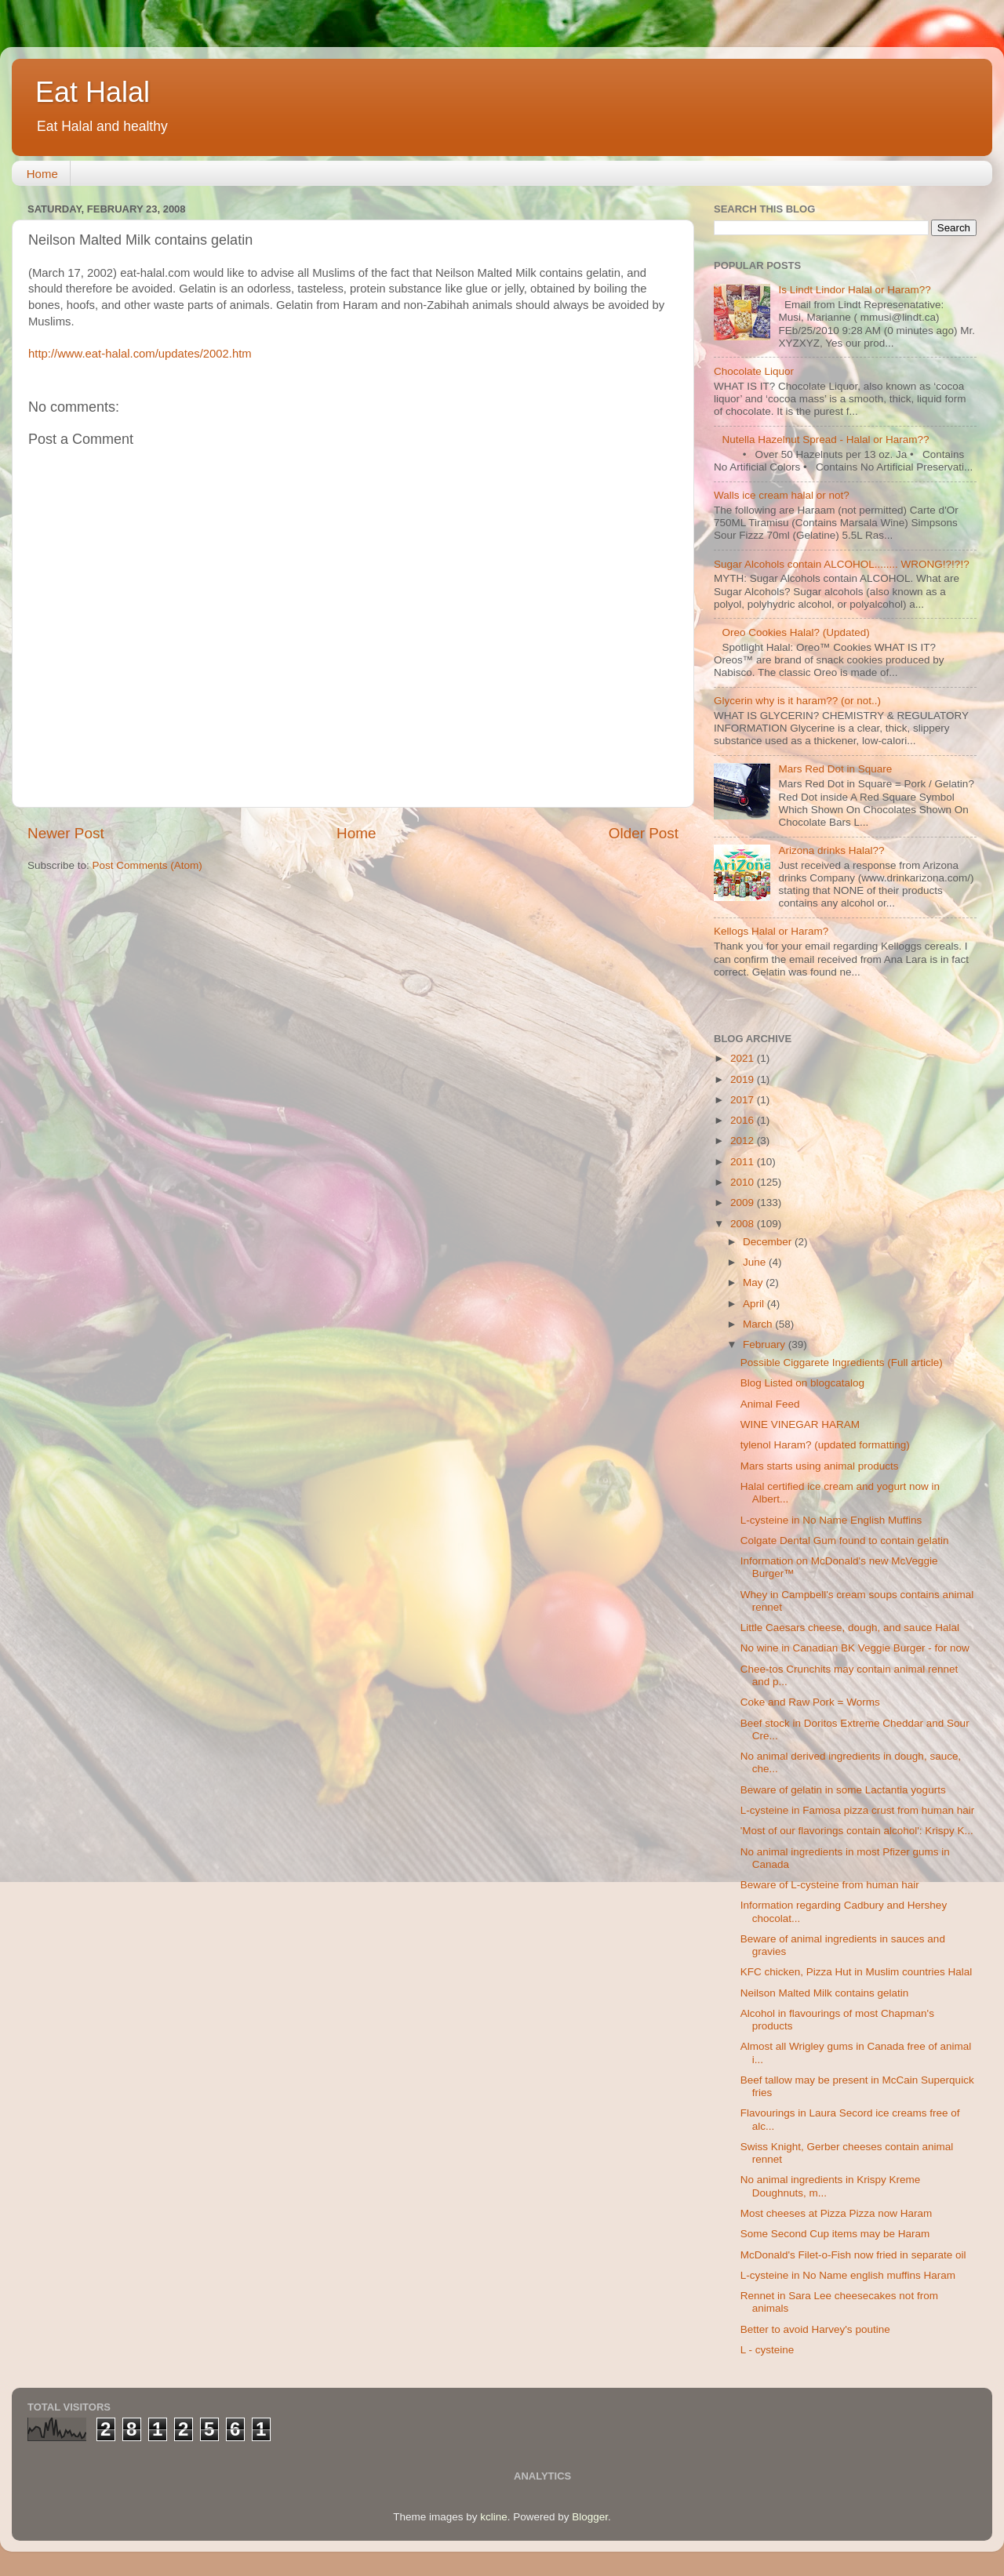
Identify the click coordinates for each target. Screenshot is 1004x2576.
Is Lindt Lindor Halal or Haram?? (854, 290)
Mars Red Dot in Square (835, 769)
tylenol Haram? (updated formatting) (825, 1445)
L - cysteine (767, 2350)
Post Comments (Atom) (147, 865)
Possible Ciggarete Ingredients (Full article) (841, 1362)
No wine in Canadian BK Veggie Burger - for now (854, 1648)
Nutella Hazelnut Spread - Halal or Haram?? (825, 439)
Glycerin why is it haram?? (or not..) (797, 701)
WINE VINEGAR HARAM (800, 1424)
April (755, 1304)
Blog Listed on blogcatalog (802, 1383)
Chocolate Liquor (754, 371)
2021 (743, 1058)
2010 (743, 1182)
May (754, 1282)
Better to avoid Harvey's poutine (815, 2329)
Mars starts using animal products (819, 1466)
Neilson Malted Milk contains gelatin (824, 1993)
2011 (743, 1162)
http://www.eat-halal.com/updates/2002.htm (140, 353)
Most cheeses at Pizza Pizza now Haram (836, 2213)
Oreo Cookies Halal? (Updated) (795, 632)
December (769, 1242)
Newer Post (65, 833)
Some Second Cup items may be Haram (835, 2234)
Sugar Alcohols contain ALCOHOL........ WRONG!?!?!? (841, 564)
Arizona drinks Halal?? (831, 850)
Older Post (643, 833)
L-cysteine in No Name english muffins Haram (847, 2275)
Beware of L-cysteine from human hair (829, 1885)
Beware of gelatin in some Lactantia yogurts (843, 1790)
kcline (493, 2517)
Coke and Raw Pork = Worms (810, 1702)
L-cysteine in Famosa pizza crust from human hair (857, 1810)
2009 (743, 1202)
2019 (743, 1079)
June (756, 1262)
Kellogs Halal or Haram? (771, 931)
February (765, 1344)
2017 (743, 1100)
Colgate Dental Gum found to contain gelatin (844, 1540)
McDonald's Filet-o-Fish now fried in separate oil (853, 2255)
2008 (743, 1224)
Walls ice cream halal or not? (781, 495)
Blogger (590, 2517)
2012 (743, 1140)
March (759, 1324)
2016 (743, 1120)
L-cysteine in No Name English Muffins (831, 1520)
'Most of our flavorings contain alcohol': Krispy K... (856, 1831)
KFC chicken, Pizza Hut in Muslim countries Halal (856, 1972)
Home (42, 173)
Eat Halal (92, 92)
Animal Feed (770, 1404)
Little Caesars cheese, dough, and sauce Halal (849, 1627)
